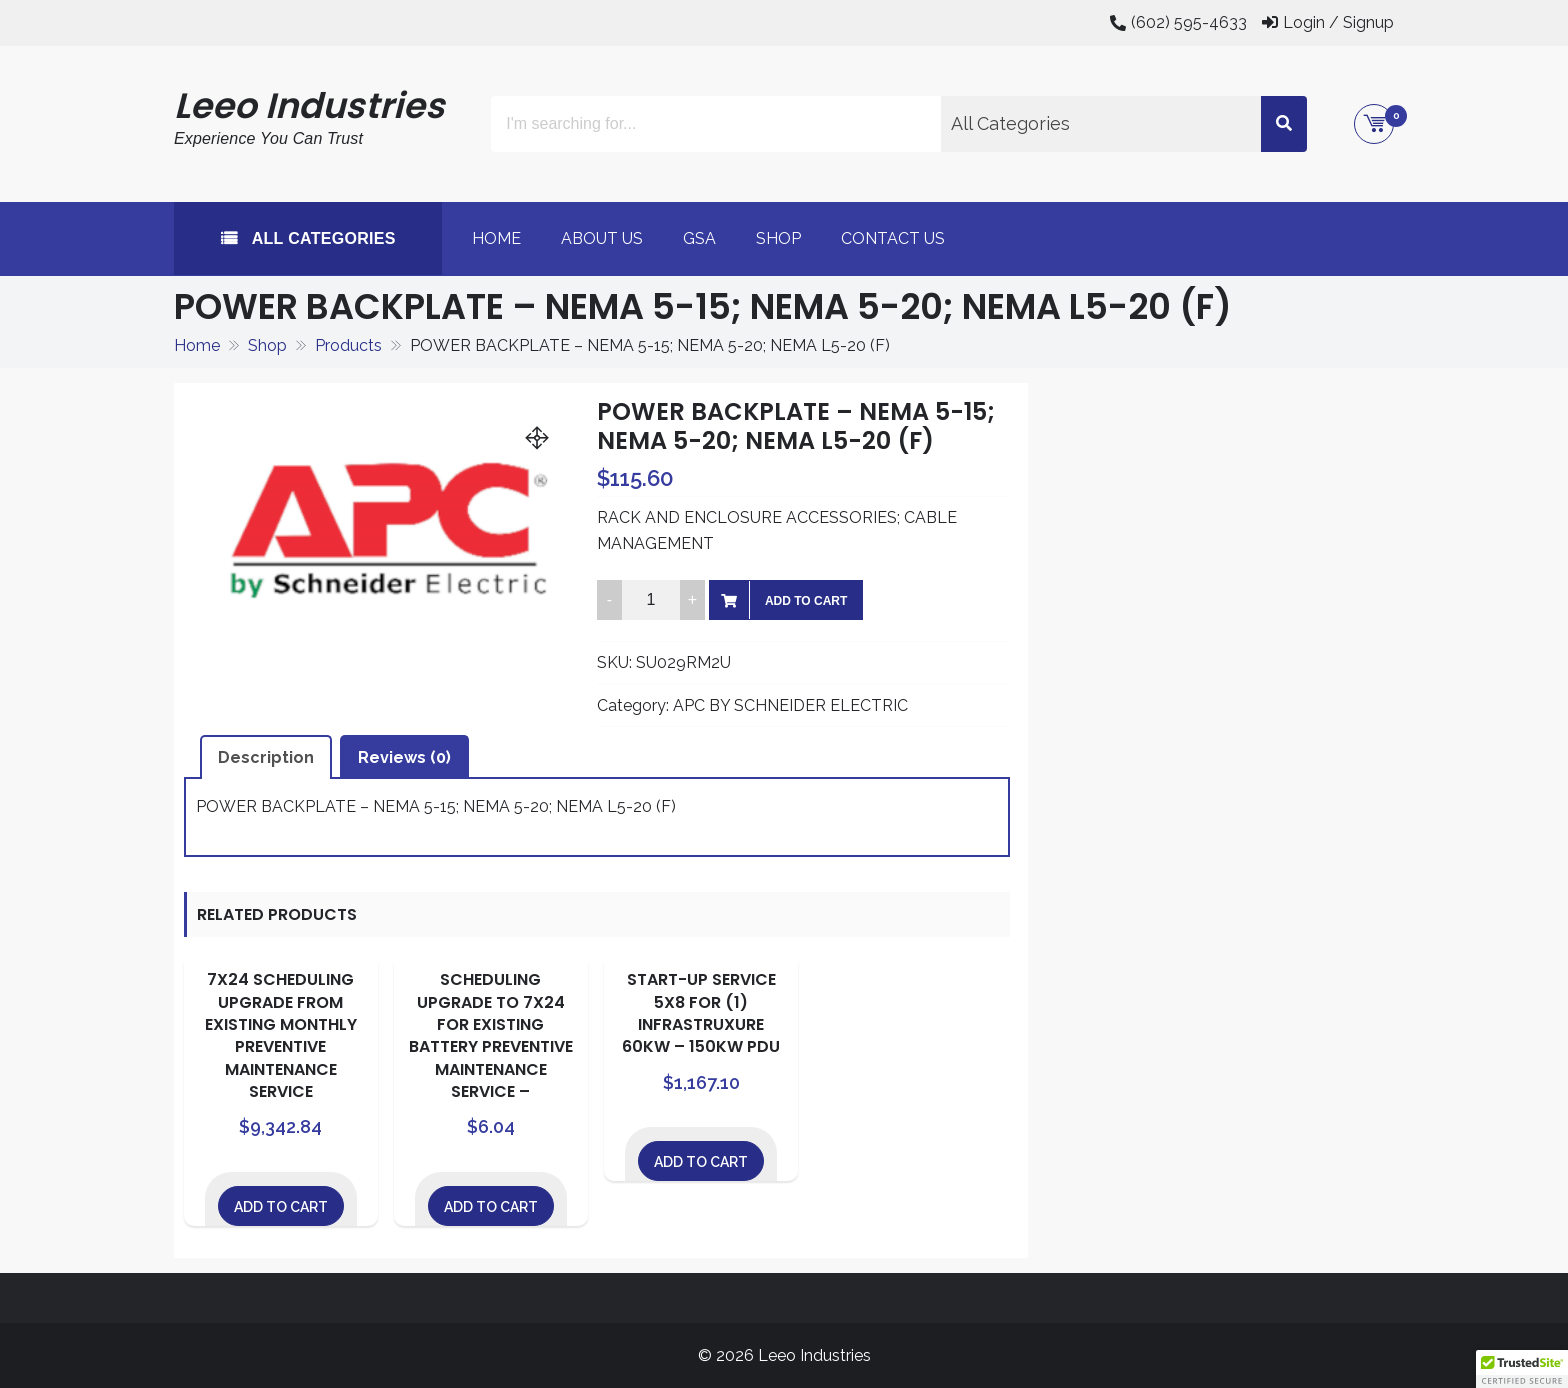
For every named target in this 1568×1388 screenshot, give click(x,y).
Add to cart (806, 601)
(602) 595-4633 (1189, 22)
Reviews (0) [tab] (404, 757)
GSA (699, 238)
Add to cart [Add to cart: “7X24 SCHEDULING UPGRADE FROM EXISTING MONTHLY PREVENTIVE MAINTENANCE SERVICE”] (281, 1207)
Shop (778, 238)
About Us (602, 238)
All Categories (321, 238)
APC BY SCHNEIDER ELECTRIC (790, 705)
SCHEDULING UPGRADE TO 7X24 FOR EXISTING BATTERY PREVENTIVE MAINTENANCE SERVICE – (491, 1035)
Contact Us (893, 238)
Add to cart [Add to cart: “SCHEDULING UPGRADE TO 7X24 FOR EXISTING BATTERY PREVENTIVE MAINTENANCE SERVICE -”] (491, 1207)
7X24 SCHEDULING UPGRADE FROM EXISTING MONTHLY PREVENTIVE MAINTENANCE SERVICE (281, 1035)
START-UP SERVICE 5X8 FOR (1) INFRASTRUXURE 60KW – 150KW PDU (701, 1013)
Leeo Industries (309, 105)
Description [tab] (266, 757)
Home (496, 238)
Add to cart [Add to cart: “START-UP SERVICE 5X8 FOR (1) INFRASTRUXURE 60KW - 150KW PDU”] (701, 1162)
